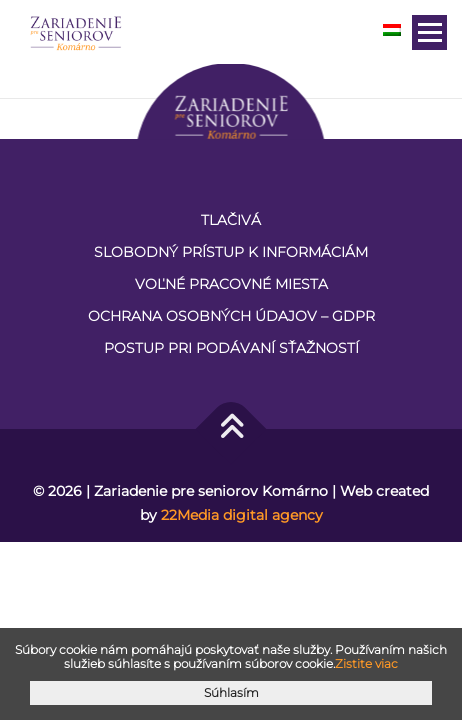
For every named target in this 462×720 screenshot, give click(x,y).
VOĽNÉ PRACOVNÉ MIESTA (231, 284)
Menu (429, 32)
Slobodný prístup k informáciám (231, 252)
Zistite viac (366, 663)
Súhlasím (231, 692)
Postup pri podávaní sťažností (231, 348)
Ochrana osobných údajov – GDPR (231, 316)
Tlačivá (231, 220)
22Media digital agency (242, 515)
